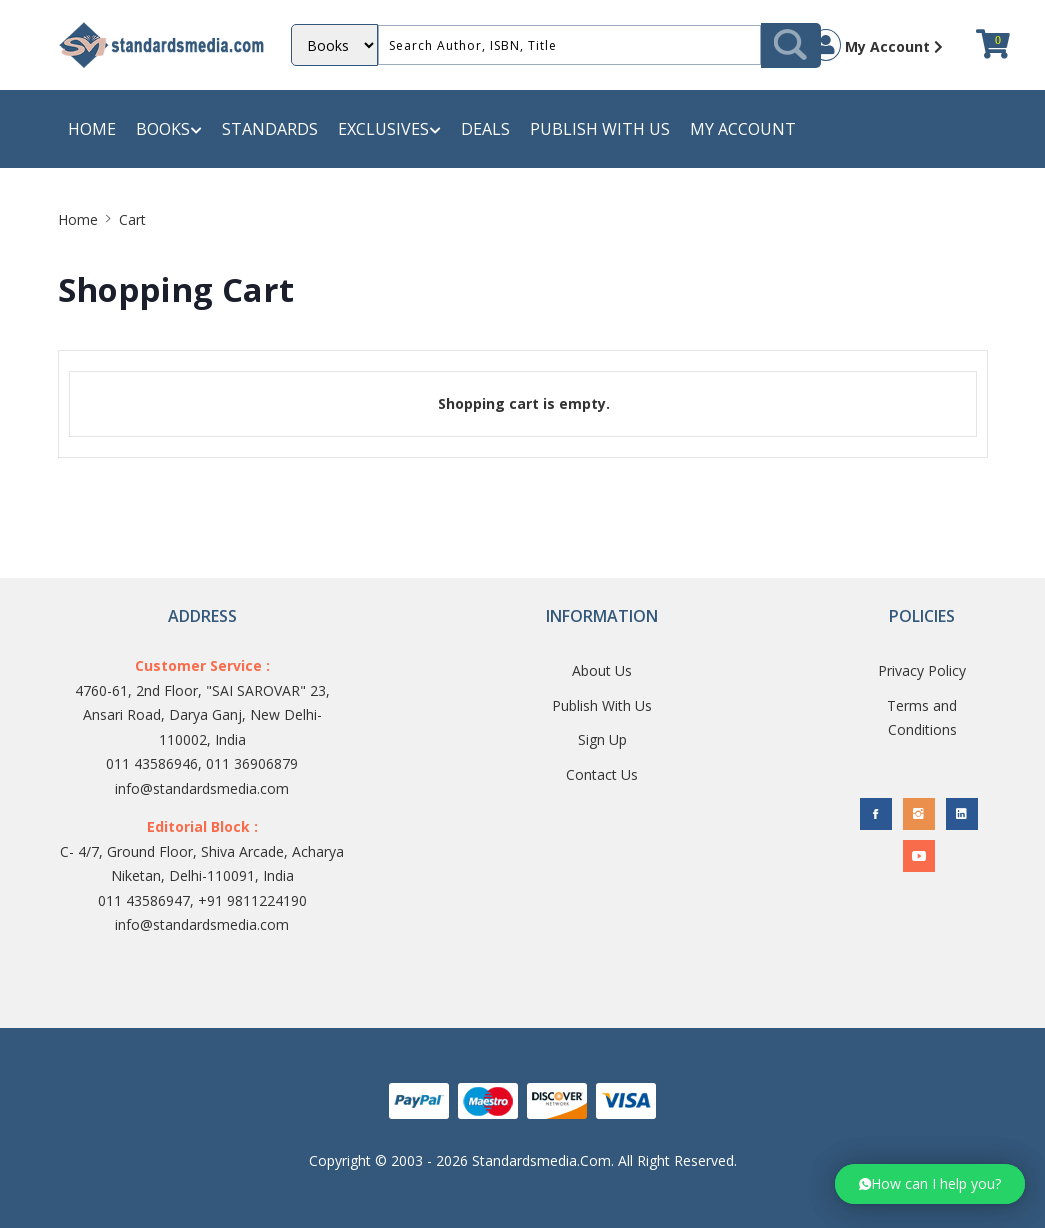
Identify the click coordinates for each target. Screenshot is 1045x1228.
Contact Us (602, 774)
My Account (877, 45)
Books (169, 129)
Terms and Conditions (922, 718)
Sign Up (602, 739)
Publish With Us (602, 705)
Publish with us (600, 129)
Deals (485, 129)
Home (92, 129)
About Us (602, 670)
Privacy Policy (922, 670)
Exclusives (389, 129)
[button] (930, 1184)
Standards (270, 129)
